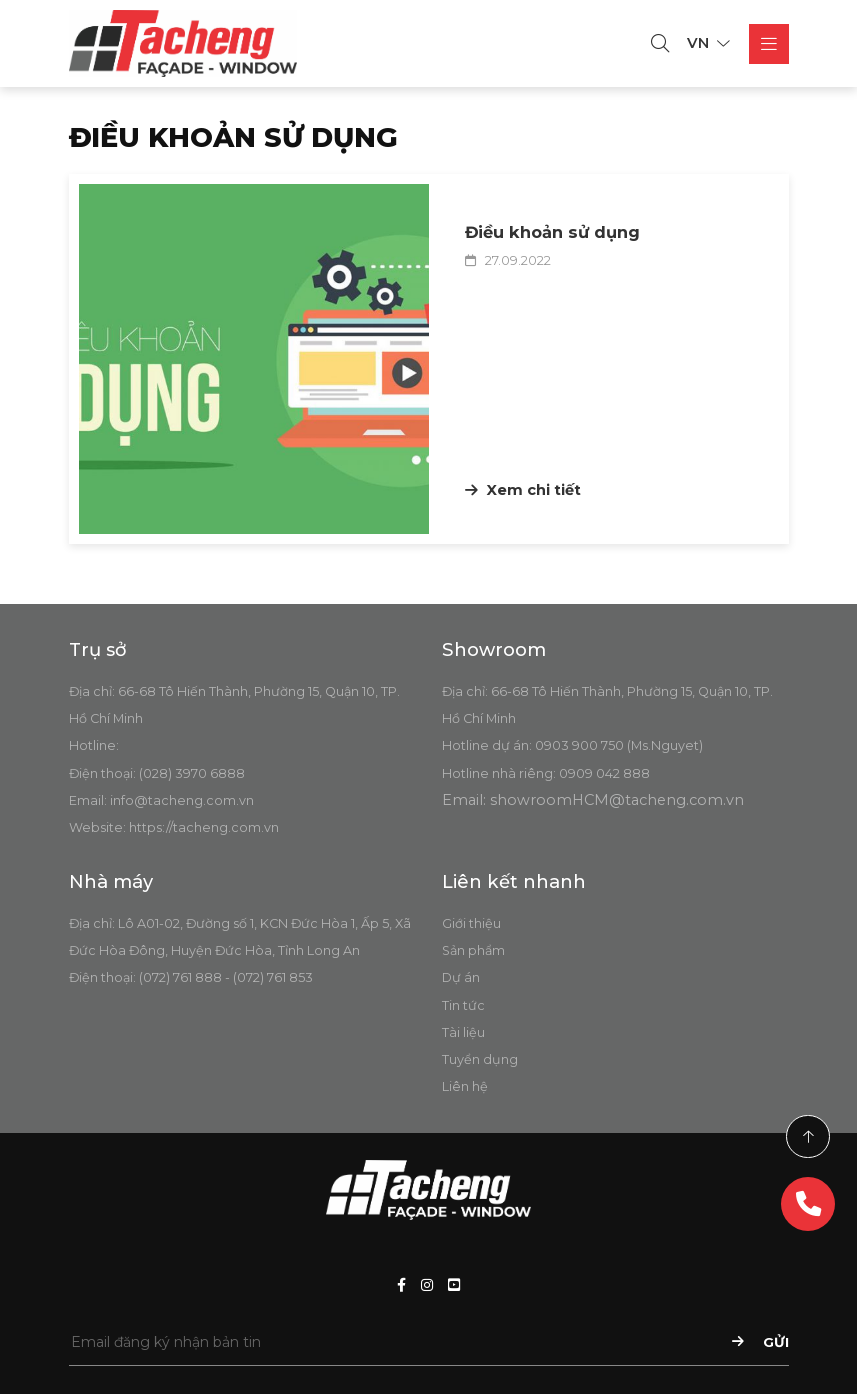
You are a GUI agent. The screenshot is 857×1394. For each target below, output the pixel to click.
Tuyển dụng (480, 1059)
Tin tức (463, 1005)
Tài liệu (463, 1032)
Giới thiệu (471, 923)
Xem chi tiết (523, 490)
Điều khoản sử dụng (552, 232)
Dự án (461, 977)
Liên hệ (465, 1086)
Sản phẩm (473, 950)
